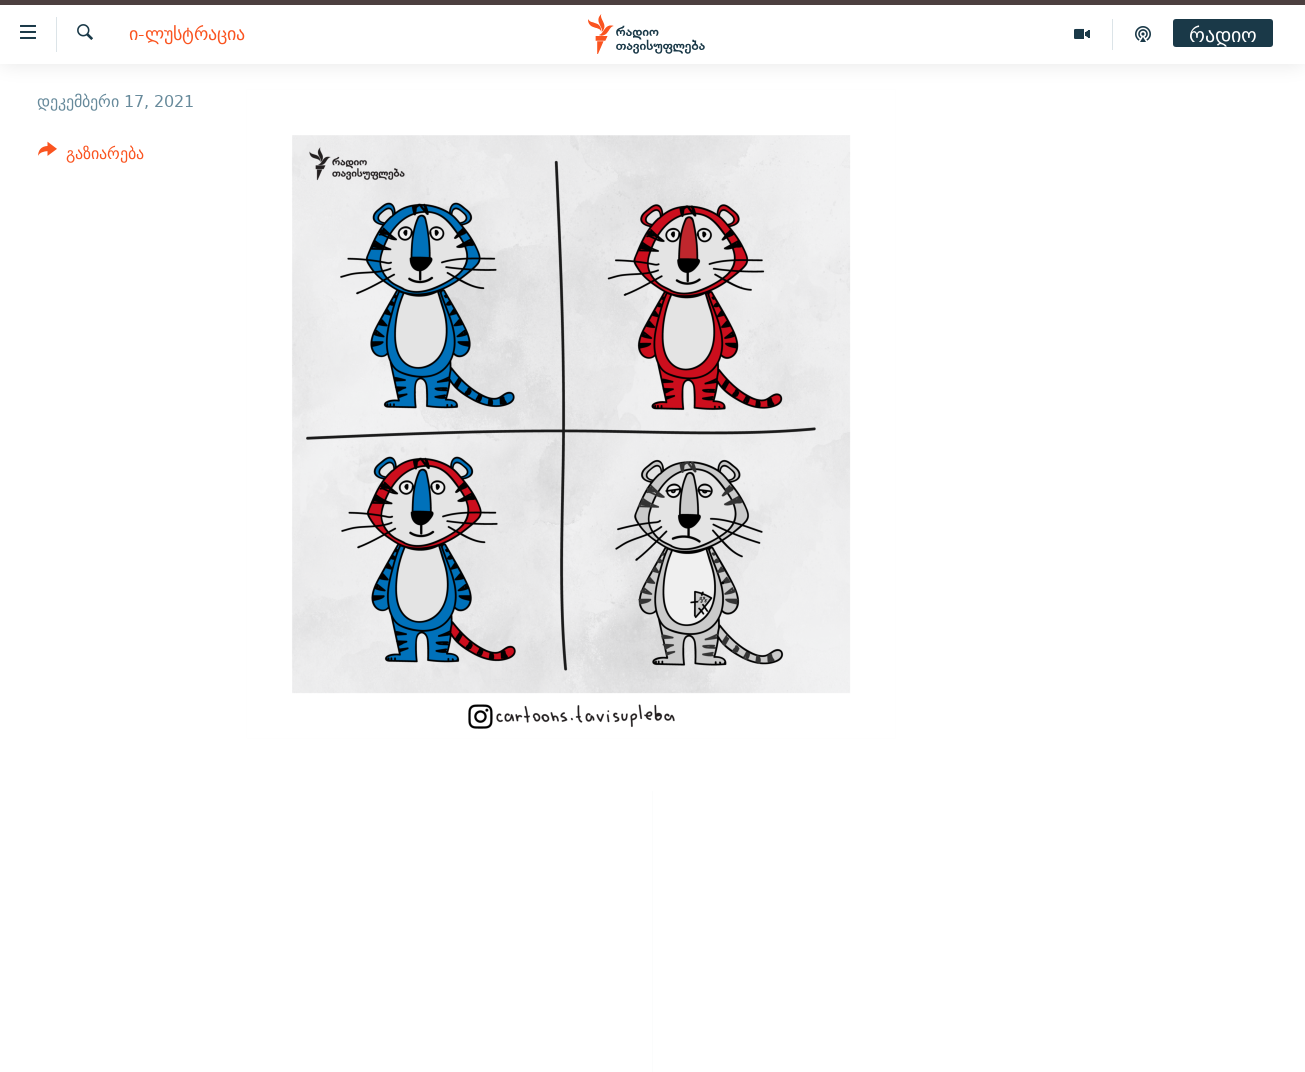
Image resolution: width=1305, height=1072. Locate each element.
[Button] (91, 156)
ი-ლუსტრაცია (187, 34)
